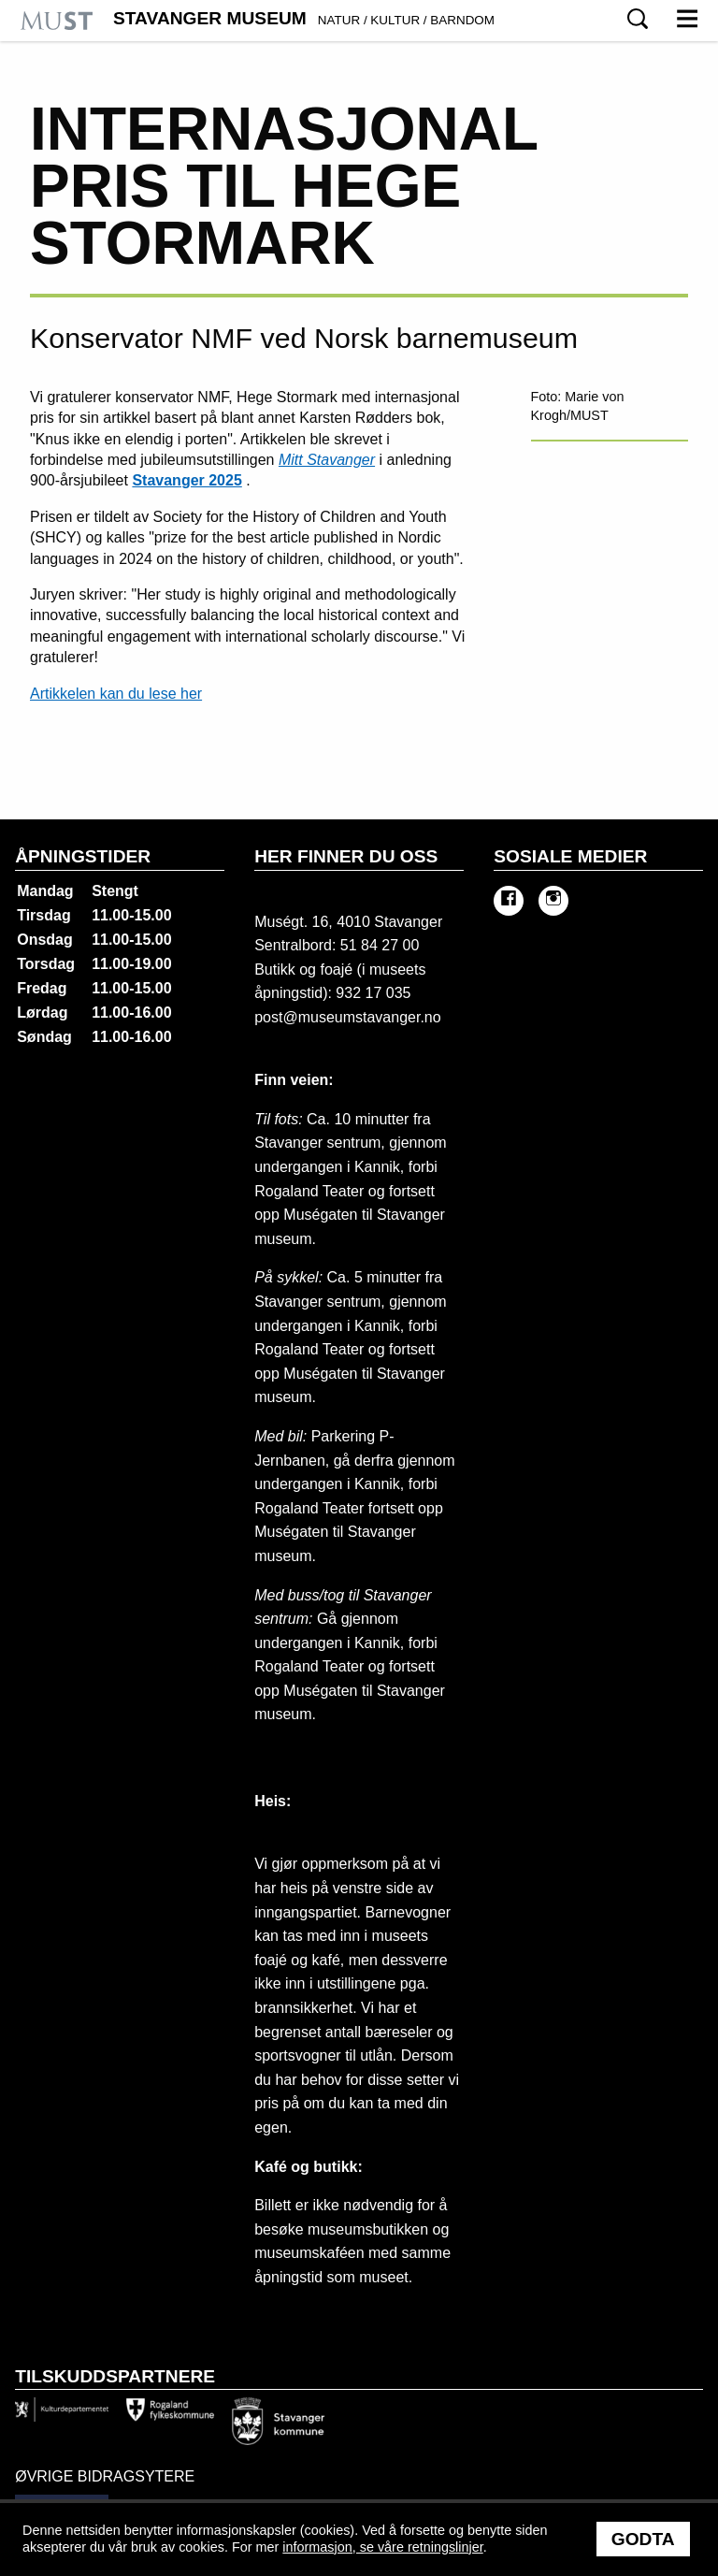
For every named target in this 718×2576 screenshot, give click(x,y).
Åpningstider (83, 856)
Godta (643, 2539)
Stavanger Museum (304, 18)
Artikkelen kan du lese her (116, 694)
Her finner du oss (346, 856)
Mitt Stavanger (327, 460)
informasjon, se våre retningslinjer (382, 2547)
